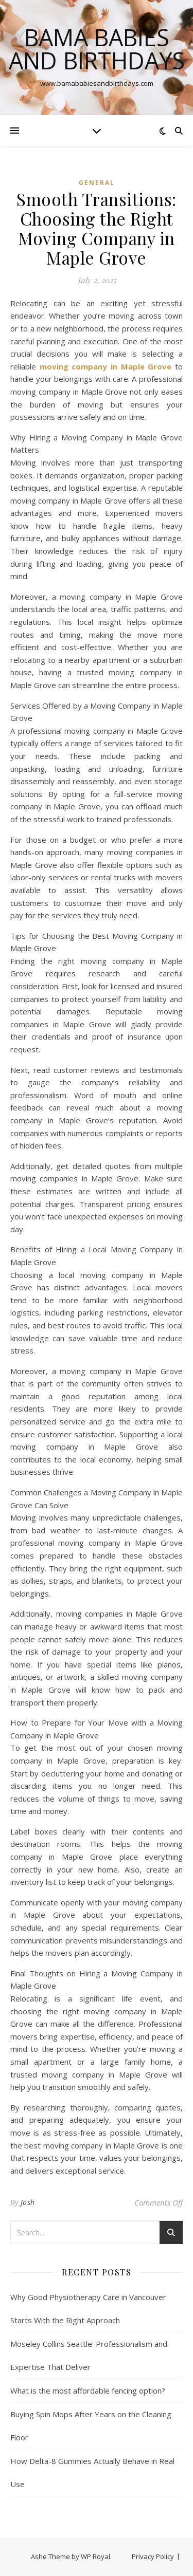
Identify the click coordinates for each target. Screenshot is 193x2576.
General (97, 182)
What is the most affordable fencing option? (87, 2390)
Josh (28, 2202)
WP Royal (95, 2556)
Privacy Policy (153, 2556)
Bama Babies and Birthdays (97, 49)
